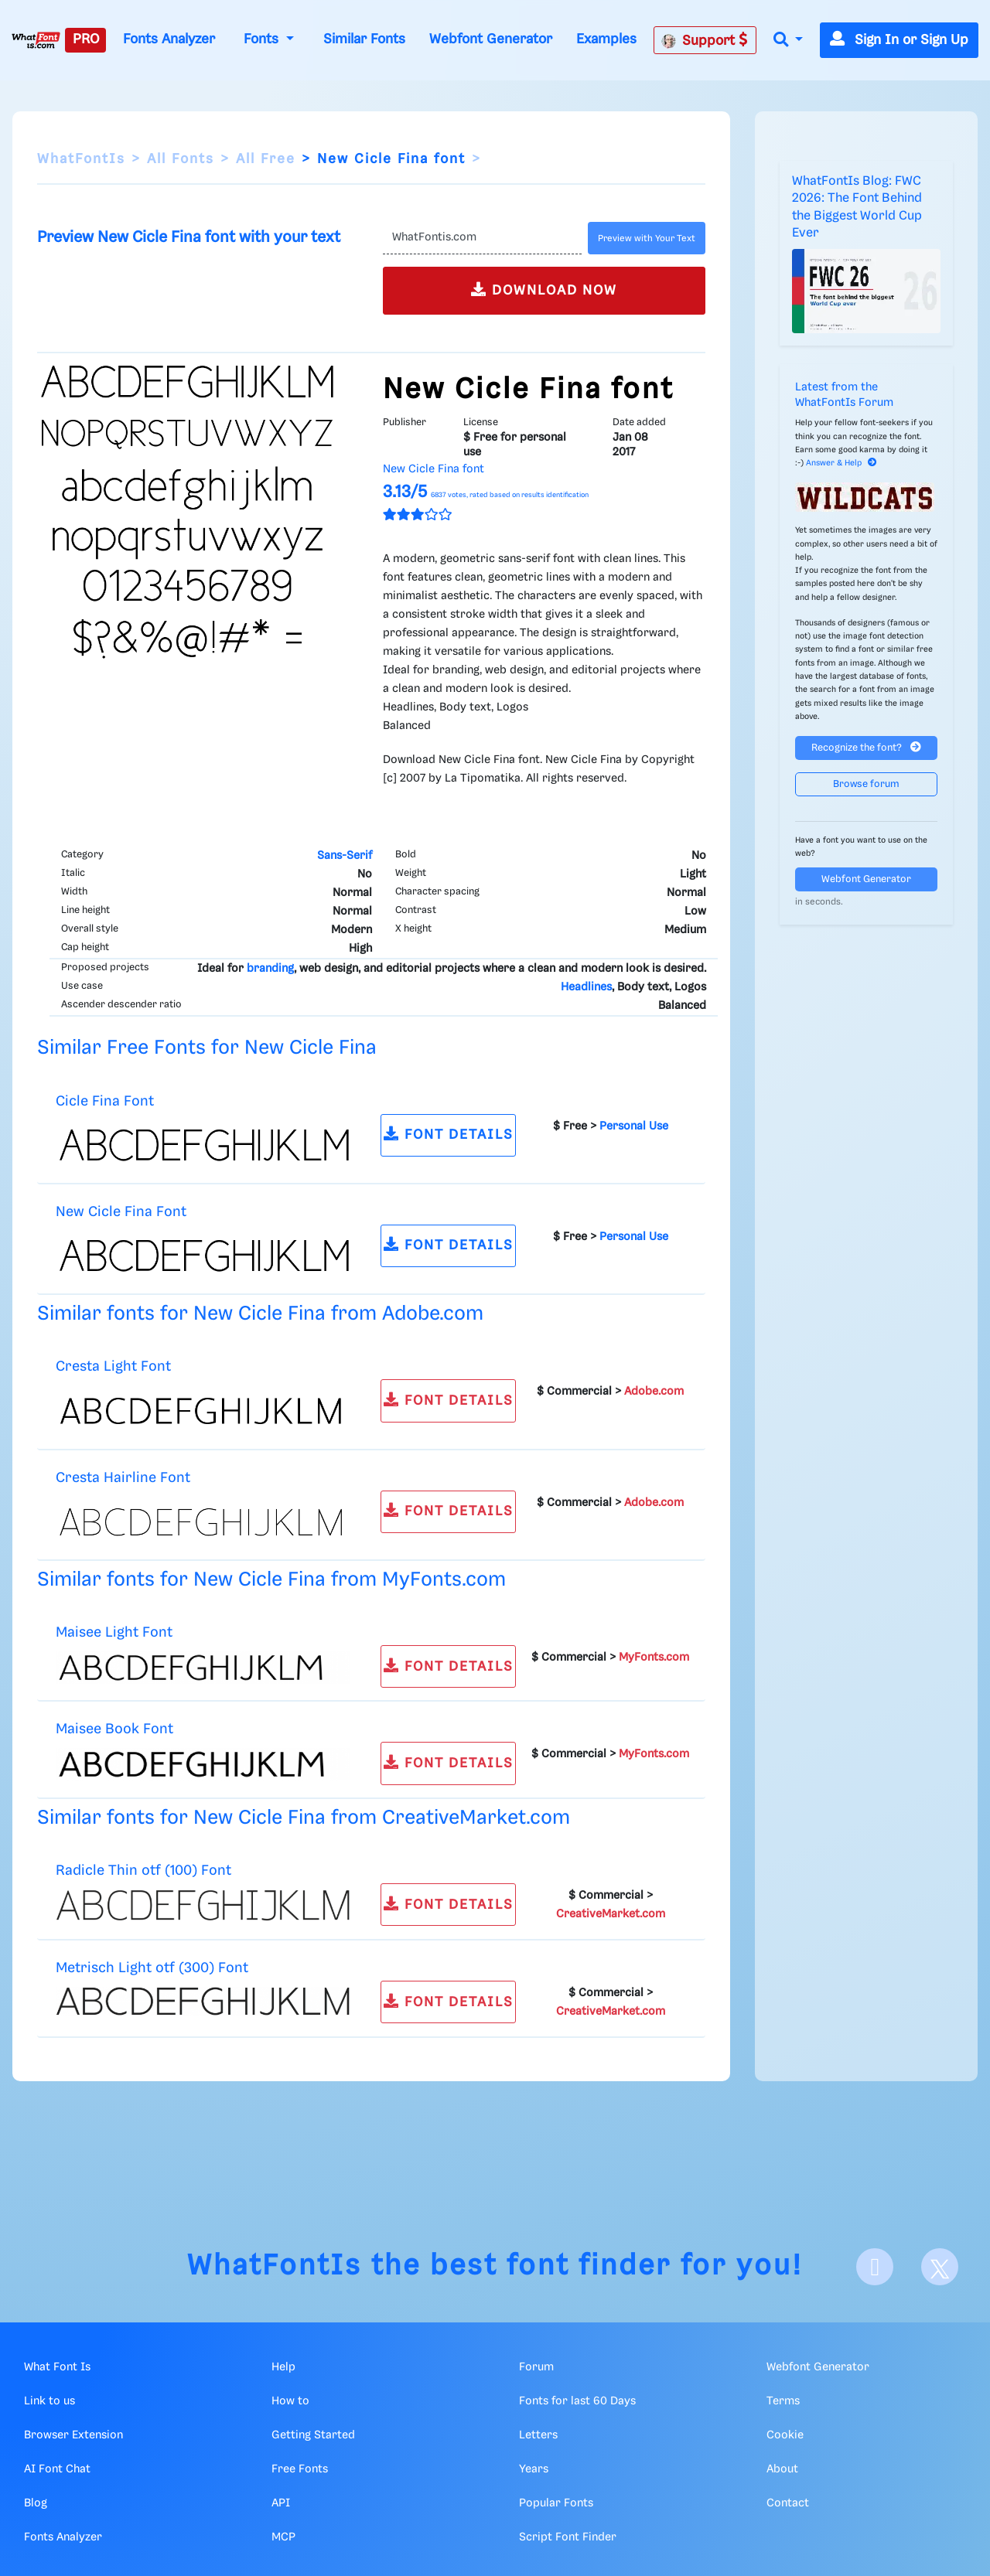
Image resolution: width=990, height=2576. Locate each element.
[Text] (482, 238)
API (280, 2503)
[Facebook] (874, 2266)
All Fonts (180, 159)
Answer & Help (841, 463)
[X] (939, 2266)
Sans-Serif (344, 856)
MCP (283, 2537)
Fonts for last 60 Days (577, 2401)
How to (290, 2401)
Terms (783, 2401)
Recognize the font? (866, 747)
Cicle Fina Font (105, 1101)
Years (533, 2469)
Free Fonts (299, 2469)
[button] (788, 40)
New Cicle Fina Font (121, 1212)
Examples (606, 39)
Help (283, 2367)
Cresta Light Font (113, 1366)
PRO (86, 39)
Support (704, 40)
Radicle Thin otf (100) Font (143, 1870)
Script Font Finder (567, 2537)
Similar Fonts (364, 39)
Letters (538, 2435)
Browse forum (866, 784)
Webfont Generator (490, 39)
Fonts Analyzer (169, 39)
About (782, 2469)
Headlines (586, 987)
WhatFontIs (81, 159)
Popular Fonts (556, 2503)
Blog (35, 2503)
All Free (265, 159)
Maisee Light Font (114, 1632)
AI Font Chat (57, 2469)
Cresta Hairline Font (123, 1477)
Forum (536, 2367)
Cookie (785, 2435)
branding (270, 969)
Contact (787, 2503)
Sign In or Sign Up (899, 40)
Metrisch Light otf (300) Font (152, 1968)
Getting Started (313, 2435)
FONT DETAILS (449, 1134)
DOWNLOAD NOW (544, 289)
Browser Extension (73, 2435)
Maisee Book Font (114, 1729)
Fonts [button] (263, 39)
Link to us (49, 2401)
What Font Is (57, 2367)
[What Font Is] (36, 40)
